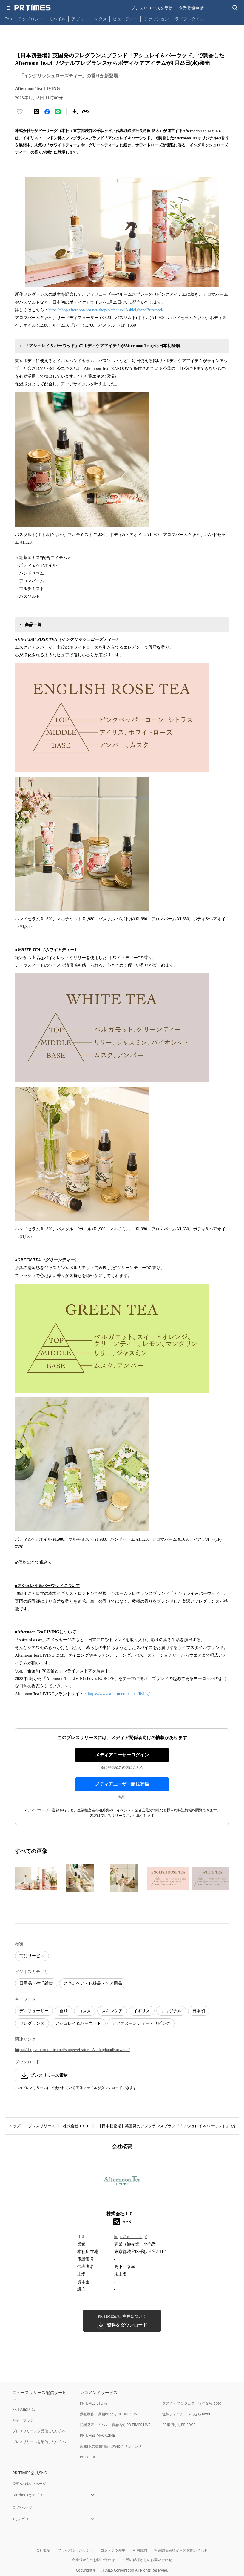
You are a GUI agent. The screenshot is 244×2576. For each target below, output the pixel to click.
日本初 (198, 2011)
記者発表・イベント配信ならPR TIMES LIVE (115, 2424)
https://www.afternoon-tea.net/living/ (119, 1694)
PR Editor (87, 2456)
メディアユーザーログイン (122, 1755)
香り (63, 2011)
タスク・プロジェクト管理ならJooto (191, 2403)
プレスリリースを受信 (152, 8)
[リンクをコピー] (85, 112)
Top (8, 19)
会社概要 (43, 2550)
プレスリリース (41, 2126)
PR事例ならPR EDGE (178, 2424)
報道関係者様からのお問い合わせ (181, 2550)
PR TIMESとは (23, 2409)
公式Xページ (22, 2507)
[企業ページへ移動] (122, 2182)
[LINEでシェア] (58, 112)
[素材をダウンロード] (74, 112)
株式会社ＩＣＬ (76, 2126)
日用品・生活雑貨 (36, 1983)
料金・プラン (23, 2420)
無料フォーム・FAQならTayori (186, 2413)
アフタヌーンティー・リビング (141, 2023)
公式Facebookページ (29, 2483)
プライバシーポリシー (75, 2550)
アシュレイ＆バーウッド (78, 2023)
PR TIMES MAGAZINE (97, 2435)
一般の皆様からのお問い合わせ (147, 2559)
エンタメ (98, 19)
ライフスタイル (189, 19)
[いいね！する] (19, 112)
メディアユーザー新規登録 (122, 1784)
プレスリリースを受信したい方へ (39, 2430)
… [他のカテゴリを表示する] (211, 17)
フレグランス (31, 2023)
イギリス (141, 2011)
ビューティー (125, 19)
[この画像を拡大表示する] (36, 1878)
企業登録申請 (191, 8)
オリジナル (171, 2011)
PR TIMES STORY (94, 2403)
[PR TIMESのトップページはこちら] (32, 7)
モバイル (57, 19)
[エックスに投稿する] (36, 112)
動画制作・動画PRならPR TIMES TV (108, 2413)
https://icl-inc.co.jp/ (130, 2237)
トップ (14, 2126)
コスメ (84, 2011)
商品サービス (31, 1956)
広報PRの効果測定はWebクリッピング (111, 2446)
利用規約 (140, 2550)
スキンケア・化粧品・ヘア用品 (93, 1983)
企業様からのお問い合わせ (93, 2559)
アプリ (78, 19)
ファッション (156, 19)
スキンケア (112, 2011)
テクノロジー (30, 19)
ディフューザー (34, 2011)
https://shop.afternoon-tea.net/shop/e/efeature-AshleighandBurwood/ (105, 310)
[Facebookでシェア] (47, 112)
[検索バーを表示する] (235, 8)
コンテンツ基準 (113, 2550)
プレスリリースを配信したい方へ (39, 2441)
